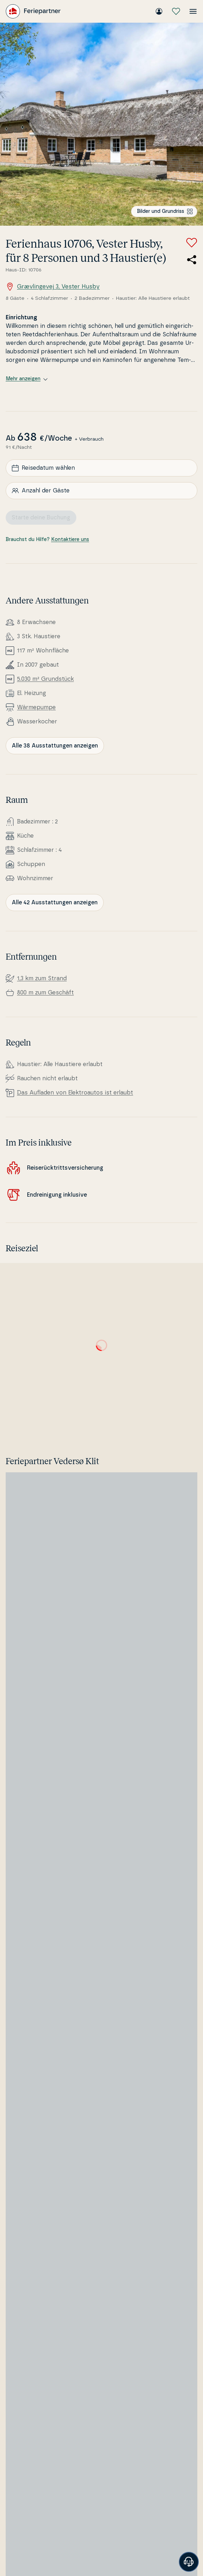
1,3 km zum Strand (42, 978)
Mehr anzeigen (27, 378)
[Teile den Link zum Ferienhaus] (191, 259)
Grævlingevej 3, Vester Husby (53, 286)
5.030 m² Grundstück (45, 679)
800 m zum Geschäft (45, 992)
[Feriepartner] (33, 11)
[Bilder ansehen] (101, 124)
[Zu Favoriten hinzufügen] (191, 242)
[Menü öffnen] (193, 11)
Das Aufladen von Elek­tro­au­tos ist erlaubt (75, 1093)
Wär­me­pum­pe (36, 707)
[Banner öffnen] (189, 2562)
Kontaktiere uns (70, 539)
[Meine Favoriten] (176, 11)
